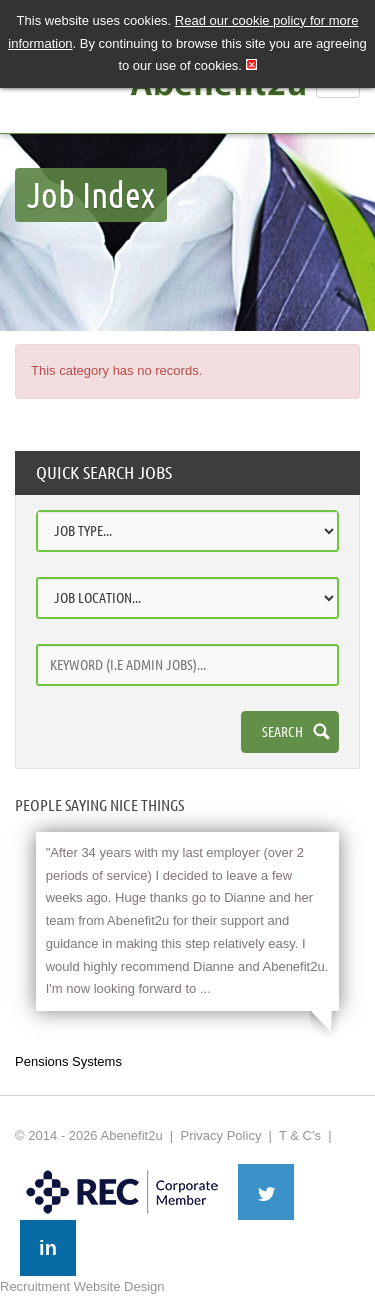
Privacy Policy (220, 1135)
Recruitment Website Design (82, 1286)
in (48, 1248)
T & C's (300, 1135)
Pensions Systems (68, 1061)
